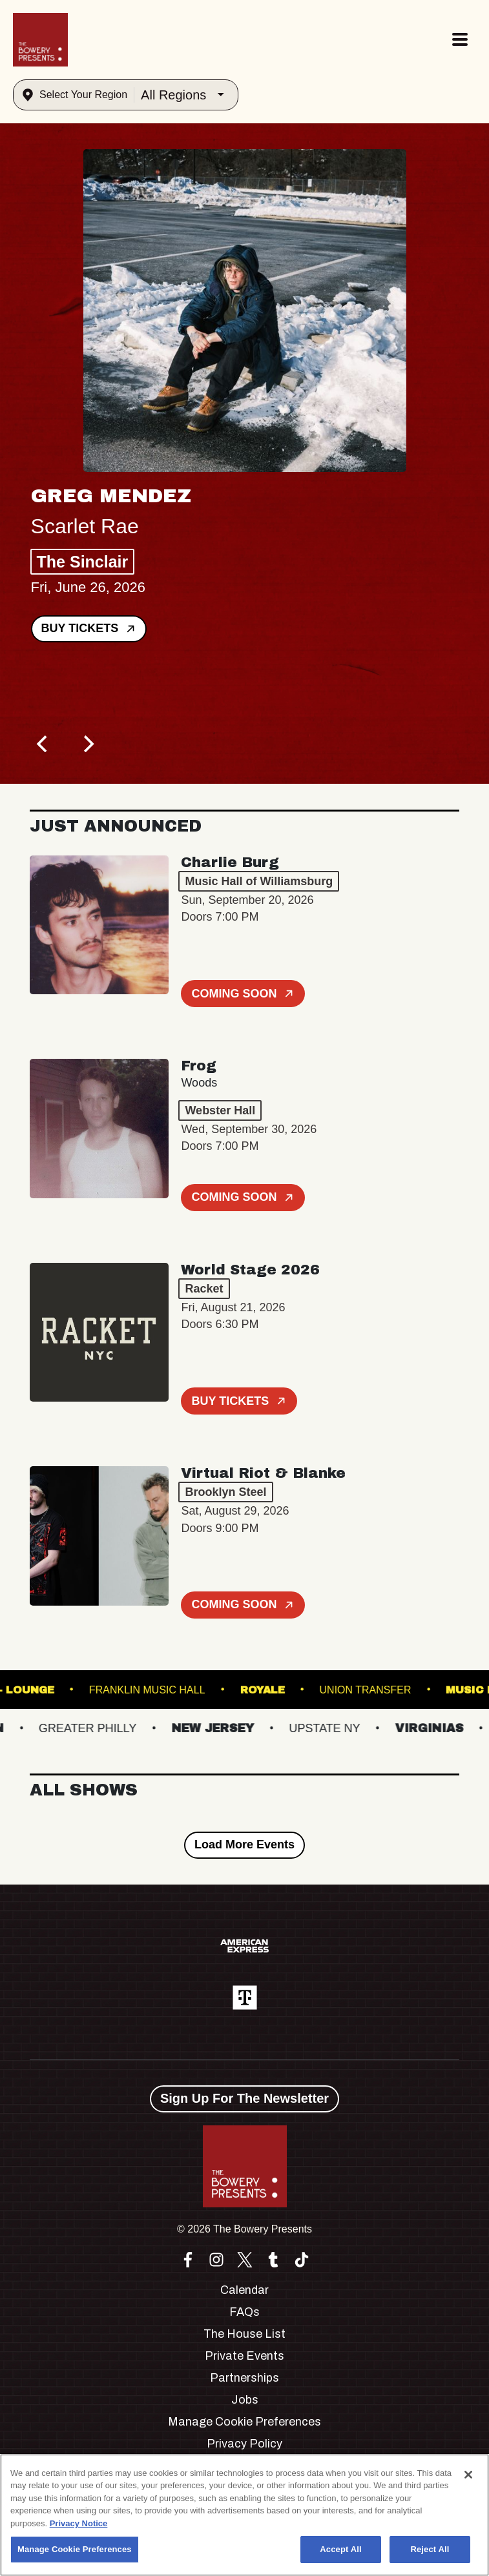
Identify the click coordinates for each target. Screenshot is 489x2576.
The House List (244, 2333)
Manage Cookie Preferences (244, 2421)
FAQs (244, 2311)
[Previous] (44, 744)
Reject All (429, 2549)
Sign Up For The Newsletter (244, 2098)
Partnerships (244, 2377)
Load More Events (244, 1844)
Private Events (244, 2355)
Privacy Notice (79, 2523)
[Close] (468, 2474)
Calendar (244, 2290)
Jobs (244, 2399)
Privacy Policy (244, 2443)
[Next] (88, 744)
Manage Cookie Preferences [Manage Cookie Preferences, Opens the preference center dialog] (74, 2549)
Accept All (340, 2549)
